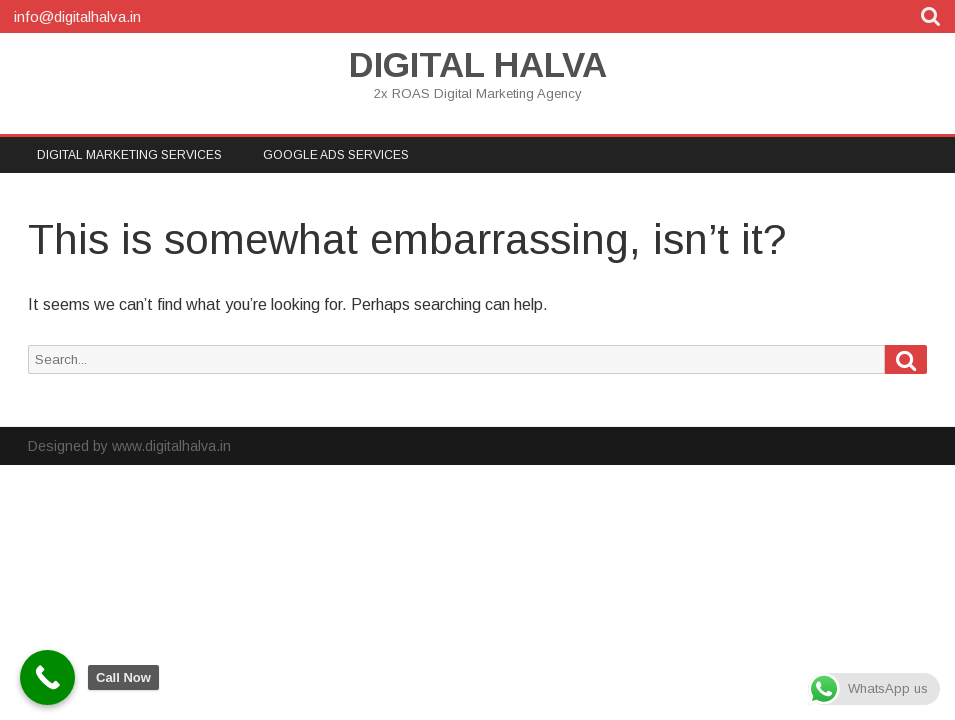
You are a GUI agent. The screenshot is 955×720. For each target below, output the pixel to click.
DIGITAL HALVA (478, 64)
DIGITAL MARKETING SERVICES (129, 155)
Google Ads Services (336, 155)
